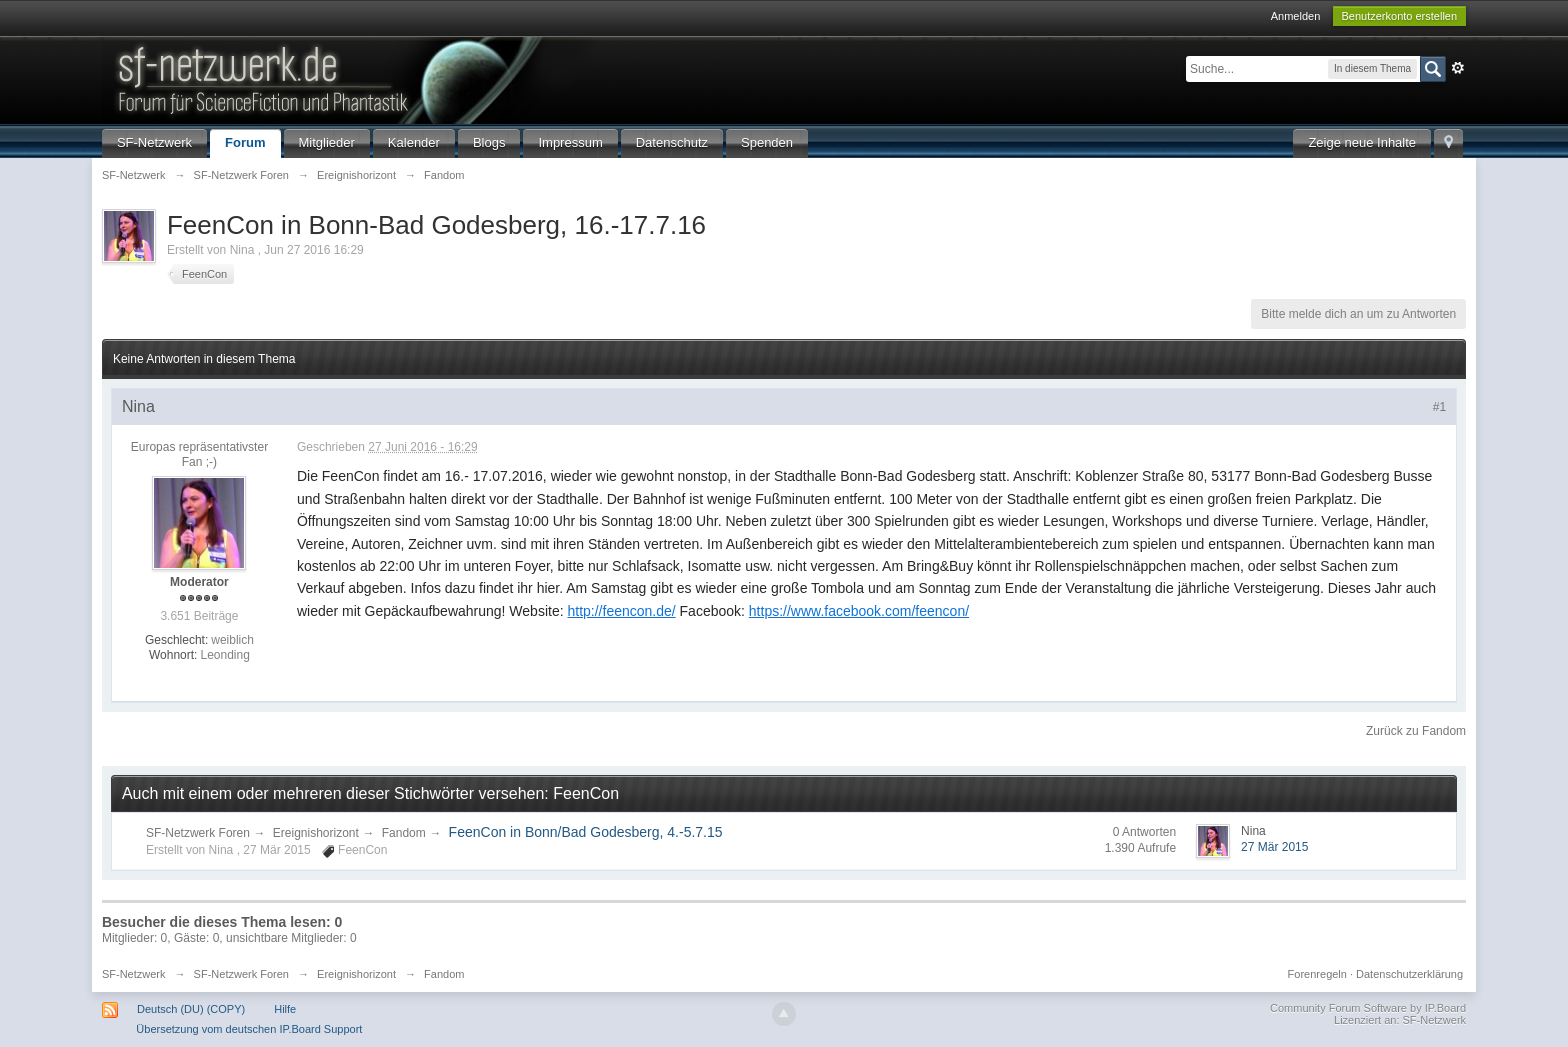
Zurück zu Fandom (1416, 731)
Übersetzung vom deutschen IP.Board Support (249, 1029)
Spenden (767, 142)
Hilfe (285, 1009)
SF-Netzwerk (154, 142)
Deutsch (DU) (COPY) (191, 1009)
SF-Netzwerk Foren (198, 833)
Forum (245, 142)
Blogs (489, 142)
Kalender (414, 142)
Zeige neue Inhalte (1362, 142)
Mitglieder (327, 142)
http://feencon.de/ (621, 611)
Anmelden (1296, 16)
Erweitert (1458, 68)
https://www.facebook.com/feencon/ (859, 611)
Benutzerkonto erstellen (1400, 16)
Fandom (404, 833)
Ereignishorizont (316, 833)
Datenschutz (672, 142)
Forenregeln (1317, 974)
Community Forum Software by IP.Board (1368, 1008)
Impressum (570, 142)
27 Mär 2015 (1274, 847)
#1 (1439, 407)
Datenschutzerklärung (1409, 974)
